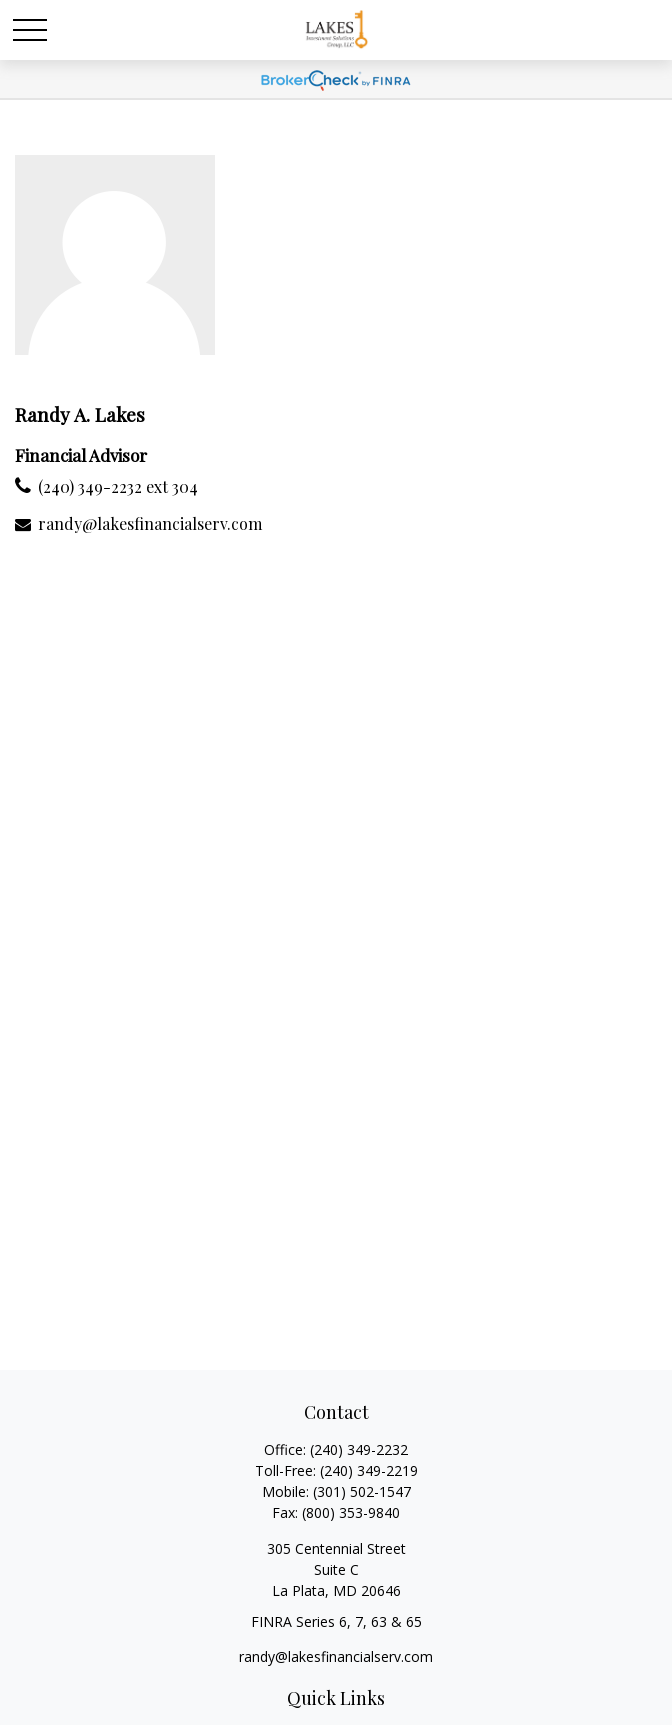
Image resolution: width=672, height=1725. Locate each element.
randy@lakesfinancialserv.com (150, 523)
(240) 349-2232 (359, 1449)
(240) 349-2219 (369, 1470)
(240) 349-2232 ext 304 (118, 486)
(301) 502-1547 (362, 1491)
